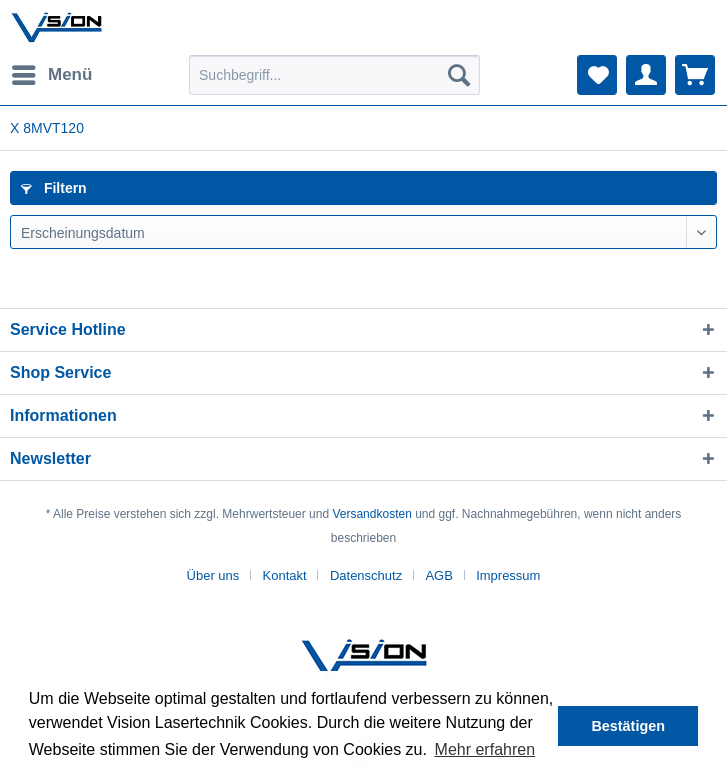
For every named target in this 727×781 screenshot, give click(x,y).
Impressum (508, 575)
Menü (52, 71)
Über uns (213, 575)
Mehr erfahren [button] (485, 749)
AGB (438, 575)
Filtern (54, 188)
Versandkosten (371, 514)
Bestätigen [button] (628, 726)
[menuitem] (51, 75)
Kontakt (285, 575)
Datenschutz (366, 575)
